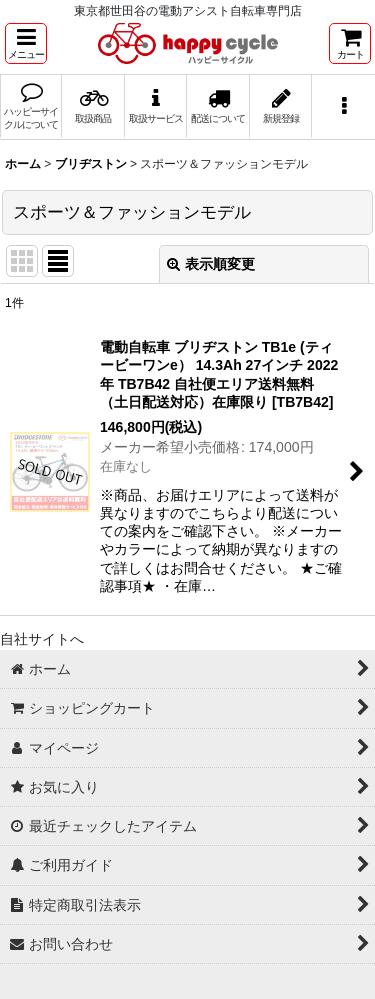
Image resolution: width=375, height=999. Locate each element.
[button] (26, 43)
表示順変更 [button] (211, 264)
